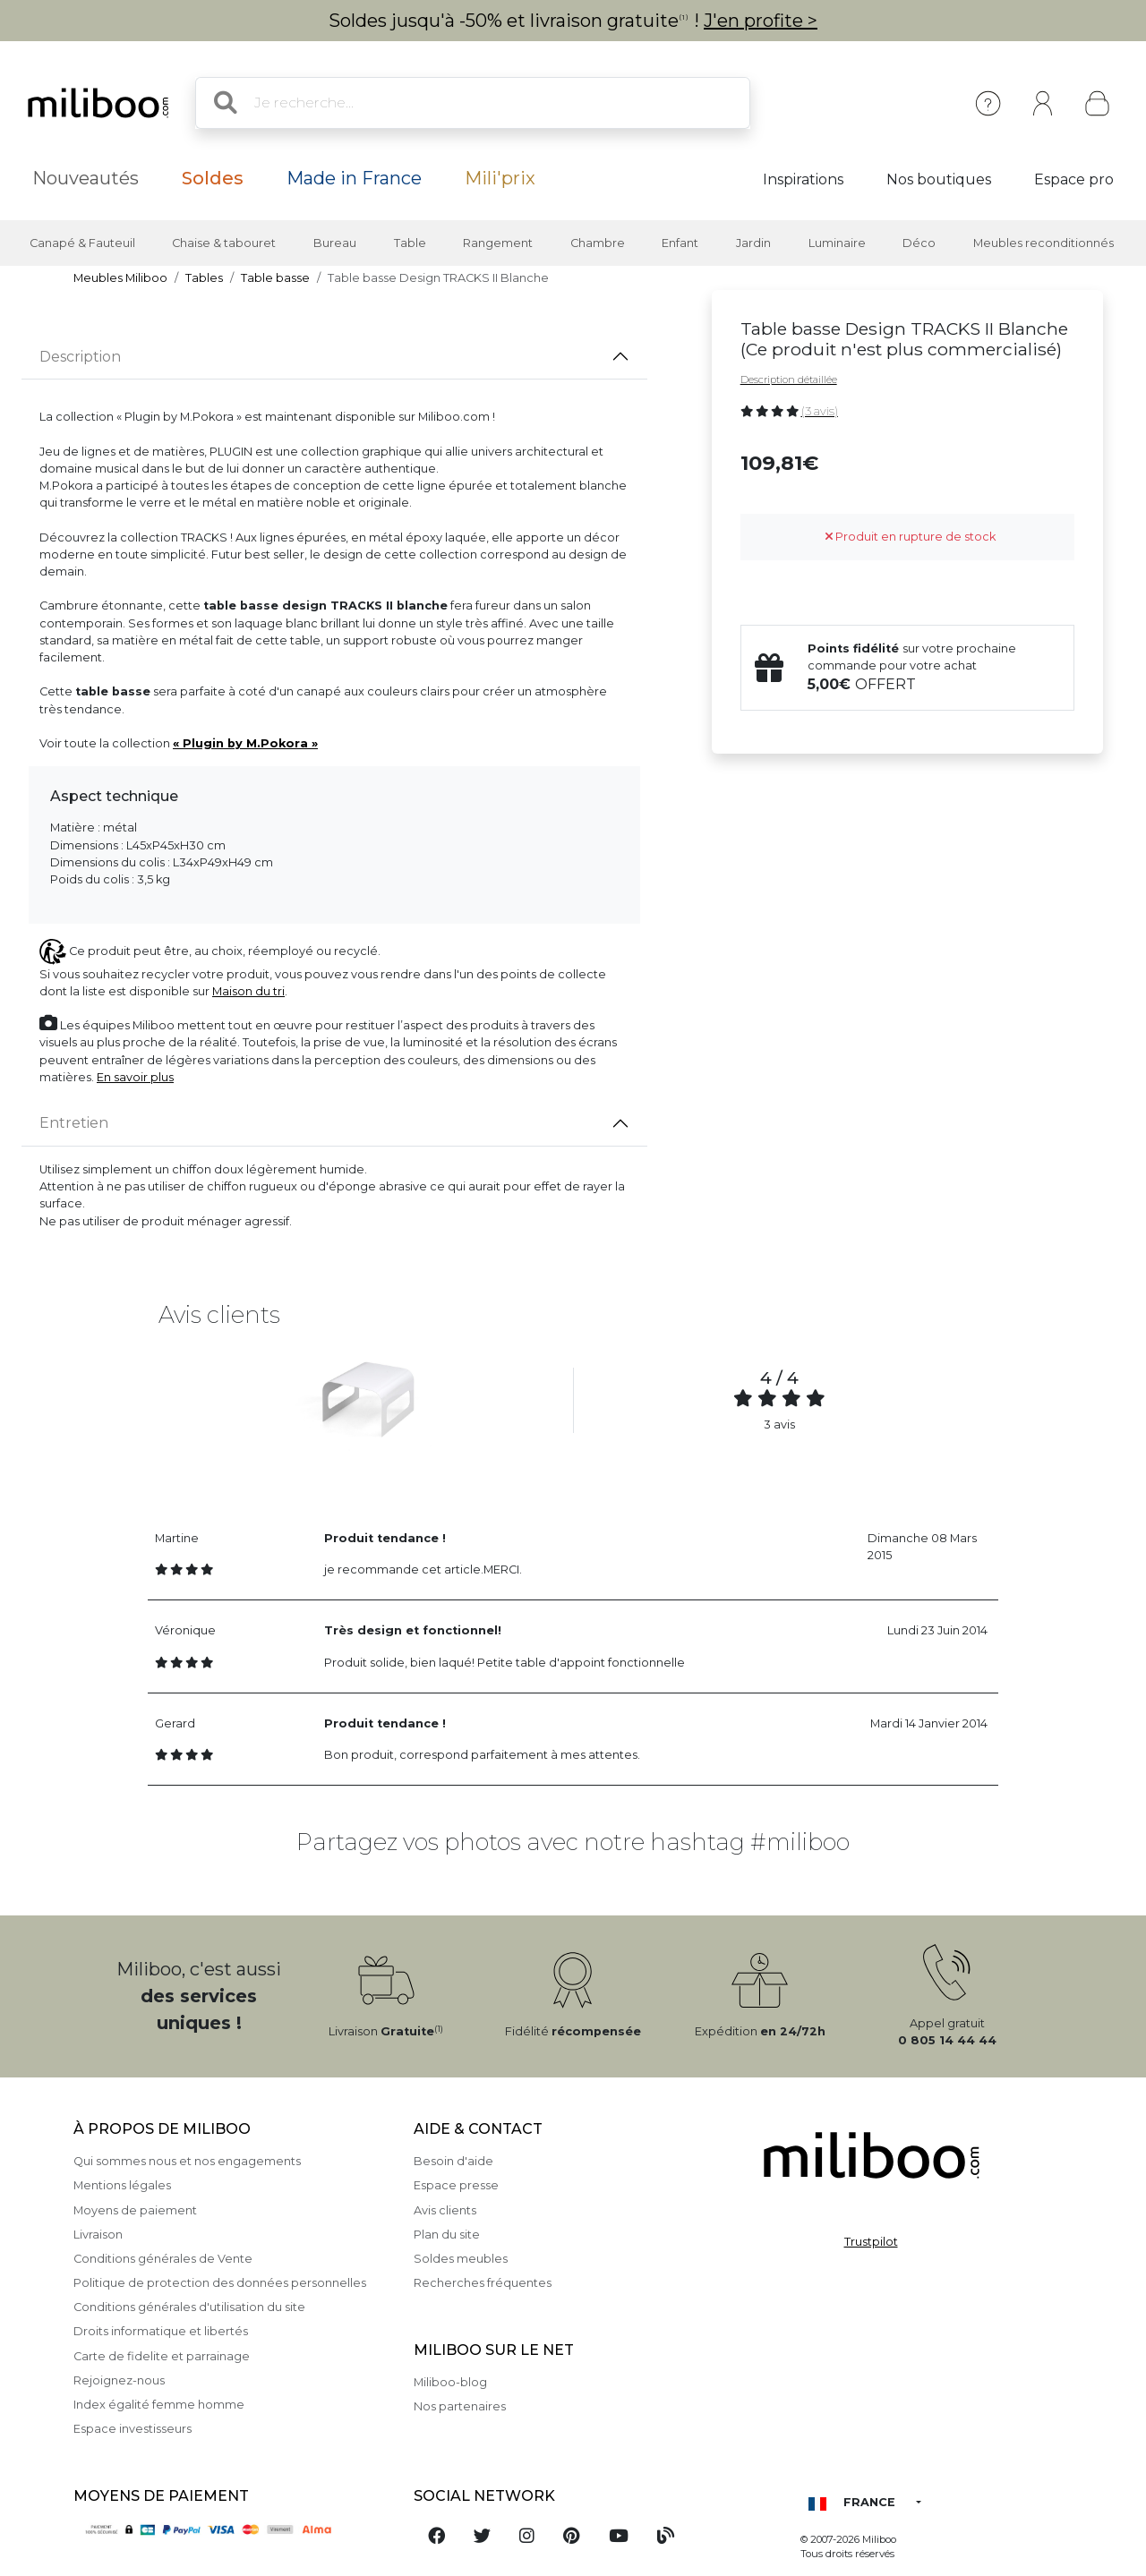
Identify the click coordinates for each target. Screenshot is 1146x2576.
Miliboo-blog (450, 2382)
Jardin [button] (753, 243)
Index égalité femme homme (158, 2404)
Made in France (354, 178)
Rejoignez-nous (119, 2380)
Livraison (98, 2234)
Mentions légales (122, 2185)
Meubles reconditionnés (1043, 243)
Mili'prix (500, 178)
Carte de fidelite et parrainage (161, 2356)
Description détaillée (788, 379)
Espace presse (456, 2185)
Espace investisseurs (132, 2428)
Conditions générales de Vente (162, 2258)
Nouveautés (85, 178)
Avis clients (445, 2210)
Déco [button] (919, 243)
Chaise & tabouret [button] (224, 243)
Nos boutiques (938, 179)
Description (80, 356)
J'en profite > (760, 20)
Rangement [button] (498, 243)
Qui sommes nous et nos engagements (187, 2161)
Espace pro (1074, 179)
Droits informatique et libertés (160, 2331)
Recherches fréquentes (483, 2283)
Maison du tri (248, 991)
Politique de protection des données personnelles (219, 2283)
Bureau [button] (334, 243)
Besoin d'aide (453, 2161)
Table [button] (410, 243)
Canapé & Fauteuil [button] (82, 243)
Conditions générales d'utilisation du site (189, 2307)
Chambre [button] (597, 243)
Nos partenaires (460, 2406)
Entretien (73, 1122)
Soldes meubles (461, 2258)
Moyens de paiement (135, 2210)
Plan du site (447, 2234)
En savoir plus (135, 1077)
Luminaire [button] (837, 243)
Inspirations (803, 179)
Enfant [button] (680, 243)
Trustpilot (871, 2241)
